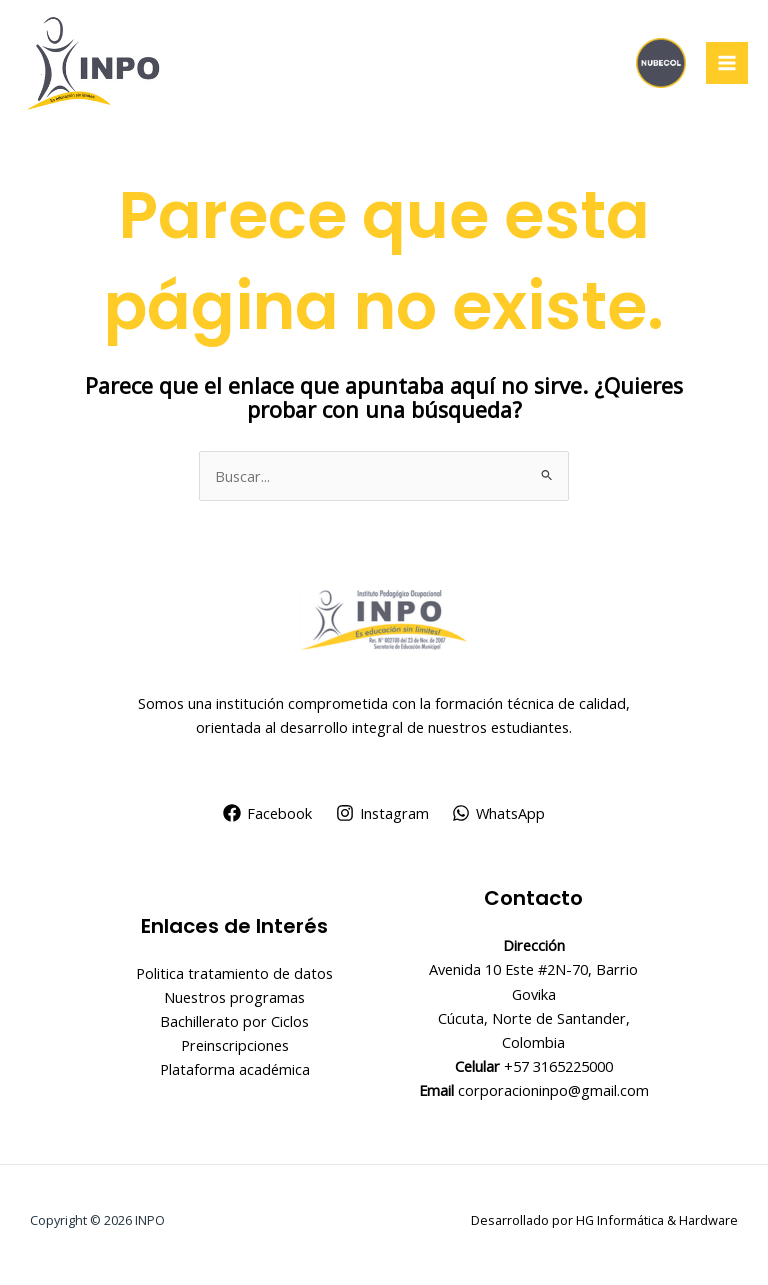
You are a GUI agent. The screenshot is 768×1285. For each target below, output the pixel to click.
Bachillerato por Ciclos (234, 1021)
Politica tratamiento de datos (234, 973)
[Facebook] (267, 813)
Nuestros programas (234, 997)
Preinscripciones (235, 1045)
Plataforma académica (235, 1069)
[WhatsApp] (498, 813)
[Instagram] (382, 813)
